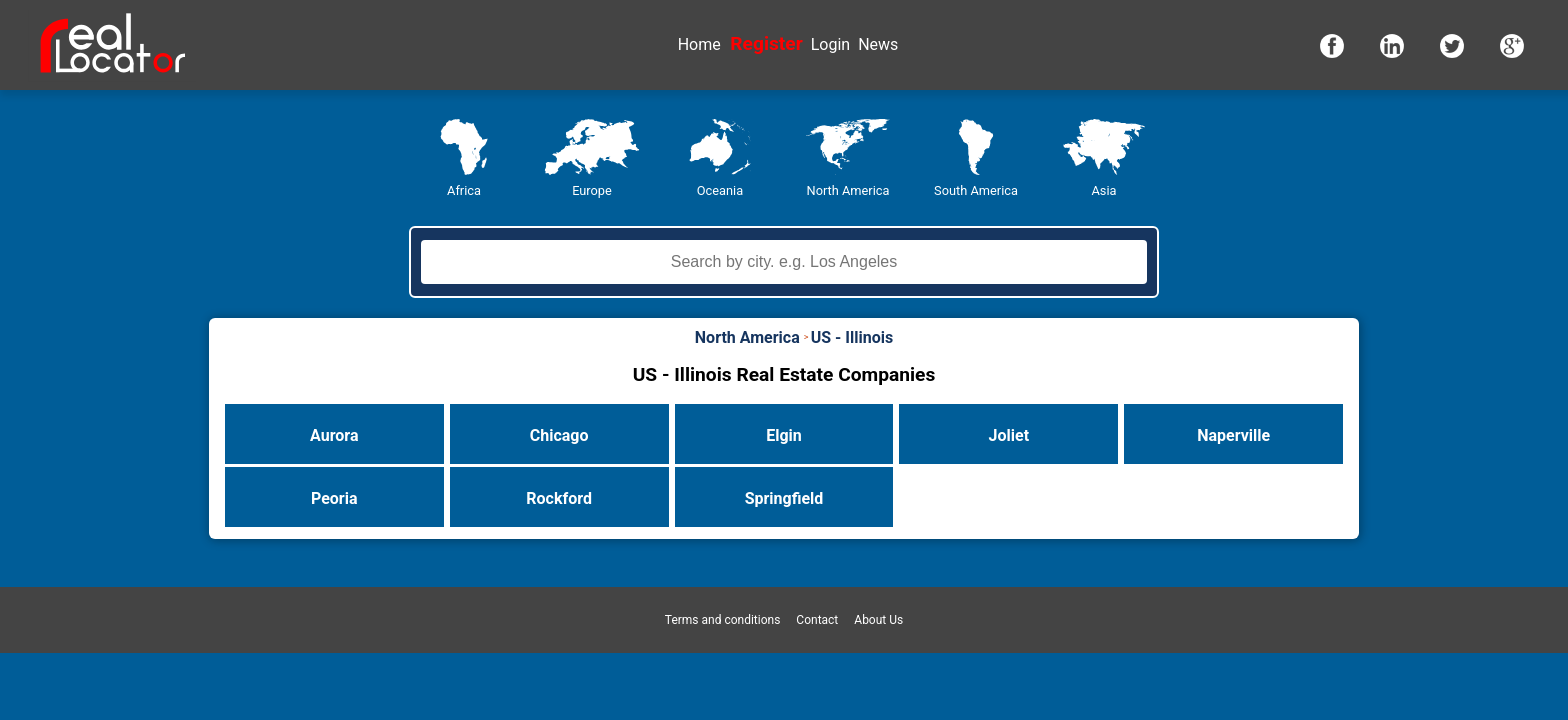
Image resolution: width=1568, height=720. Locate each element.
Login (830, 44)
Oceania (720, 190)
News (878, 44)
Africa (464, 190)
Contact (817, 620)
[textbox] (784, 262)
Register (766, 43)
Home (699, 44)
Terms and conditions (723, 620)
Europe (592, 190)
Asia (1103, 190)
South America (976, 190)
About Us (878, 620)
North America (848, 190)
